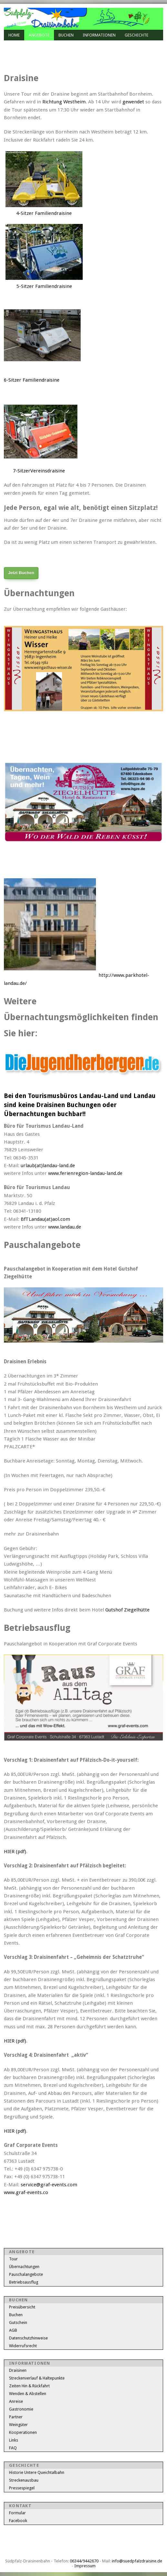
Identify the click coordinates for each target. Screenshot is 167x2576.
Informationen (99, 35)
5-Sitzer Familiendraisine (44, 286)
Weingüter (18, 2424)
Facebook (18, 2520)
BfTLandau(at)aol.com (45, 1219)
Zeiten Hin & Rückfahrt (29, 2385)
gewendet (133, 102)
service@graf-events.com (49, 2185)
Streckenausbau (23, 2480)
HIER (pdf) (15, 1851)
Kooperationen (23, 2432)
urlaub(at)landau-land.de (48, 1165)
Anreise (16, 2401)
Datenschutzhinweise (28, 2338)
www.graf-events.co (26, 2192)
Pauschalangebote (26, 2274)
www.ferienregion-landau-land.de (85, 1173)
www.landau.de (64, 1227)
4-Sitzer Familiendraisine (44, 213)
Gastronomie (21, 2409)
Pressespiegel (22, 2488)
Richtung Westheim (64, 102)
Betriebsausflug (23, 2282)
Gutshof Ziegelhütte (127, 1610)
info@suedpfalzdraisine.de (137, 2561)
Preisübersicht (22, 2307)
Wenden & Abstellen (27, 2393)
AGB (13, 2330)
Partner (16, 2416)
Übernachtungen (24, 2266)
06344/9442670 (84, 2561)
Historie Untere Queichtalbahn (36, 2472)
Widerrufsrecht (23, 2345)
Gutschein (18, 2322)
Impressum (85, 2565)
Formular (17, 2512)
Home (14, 35)
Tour (13, 2258)
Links (13, 2440)
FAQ (13, 2447)
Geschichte (136, 35)
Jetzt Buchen (21, 572)
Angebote (39, 35)
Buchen (66, 35)
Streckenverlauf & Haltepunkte (37, 2378)
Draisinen (17, 2370)
